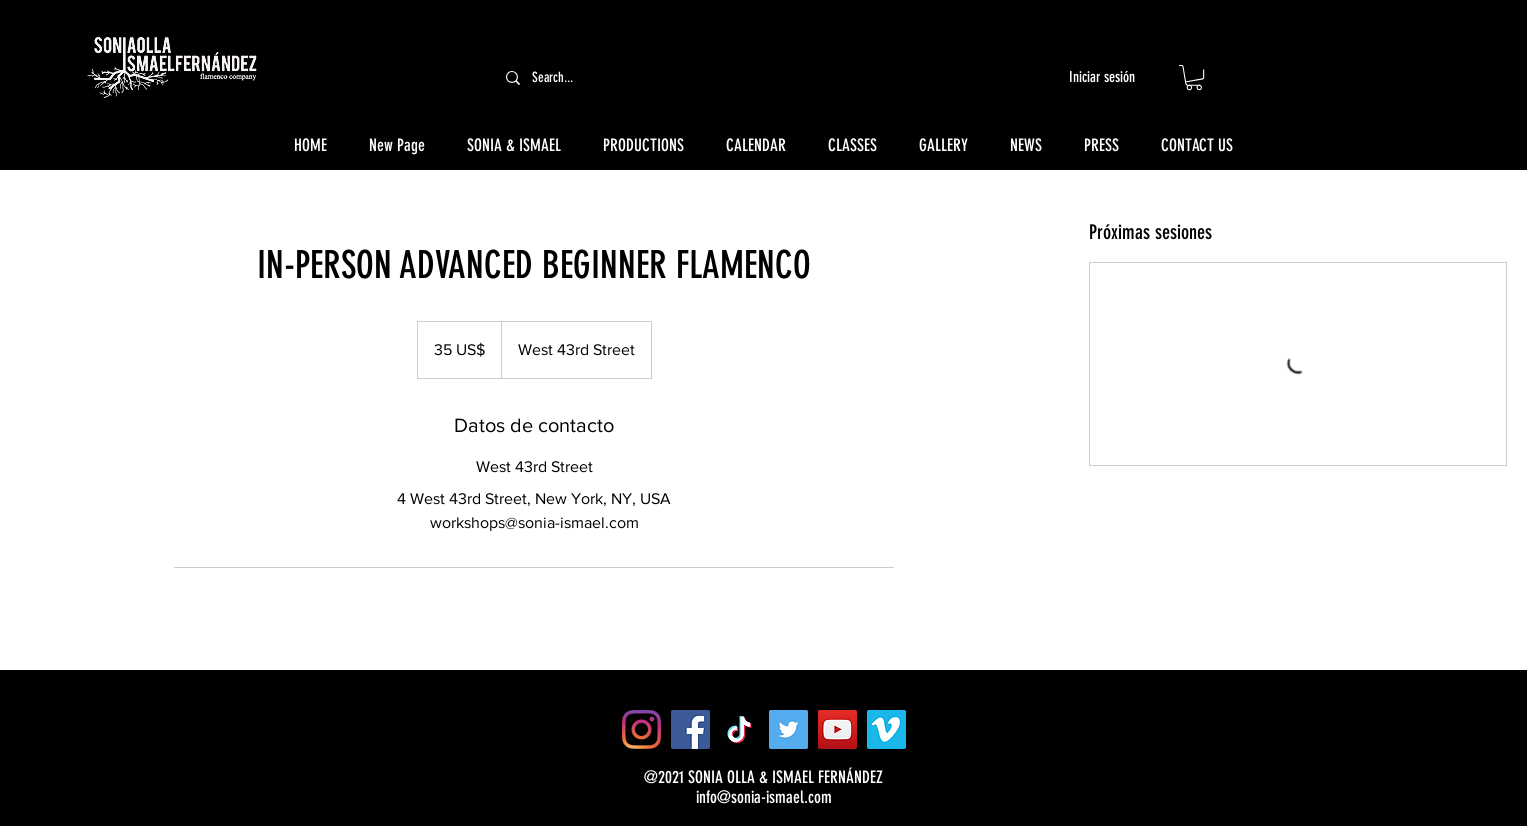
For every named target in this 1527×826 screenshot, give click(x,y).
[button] (1194, 77)
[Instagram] (641, 729)
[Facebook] (690, 729)
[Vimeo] (886, 729)
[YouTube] (837, 729)
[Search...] (644, 77)
